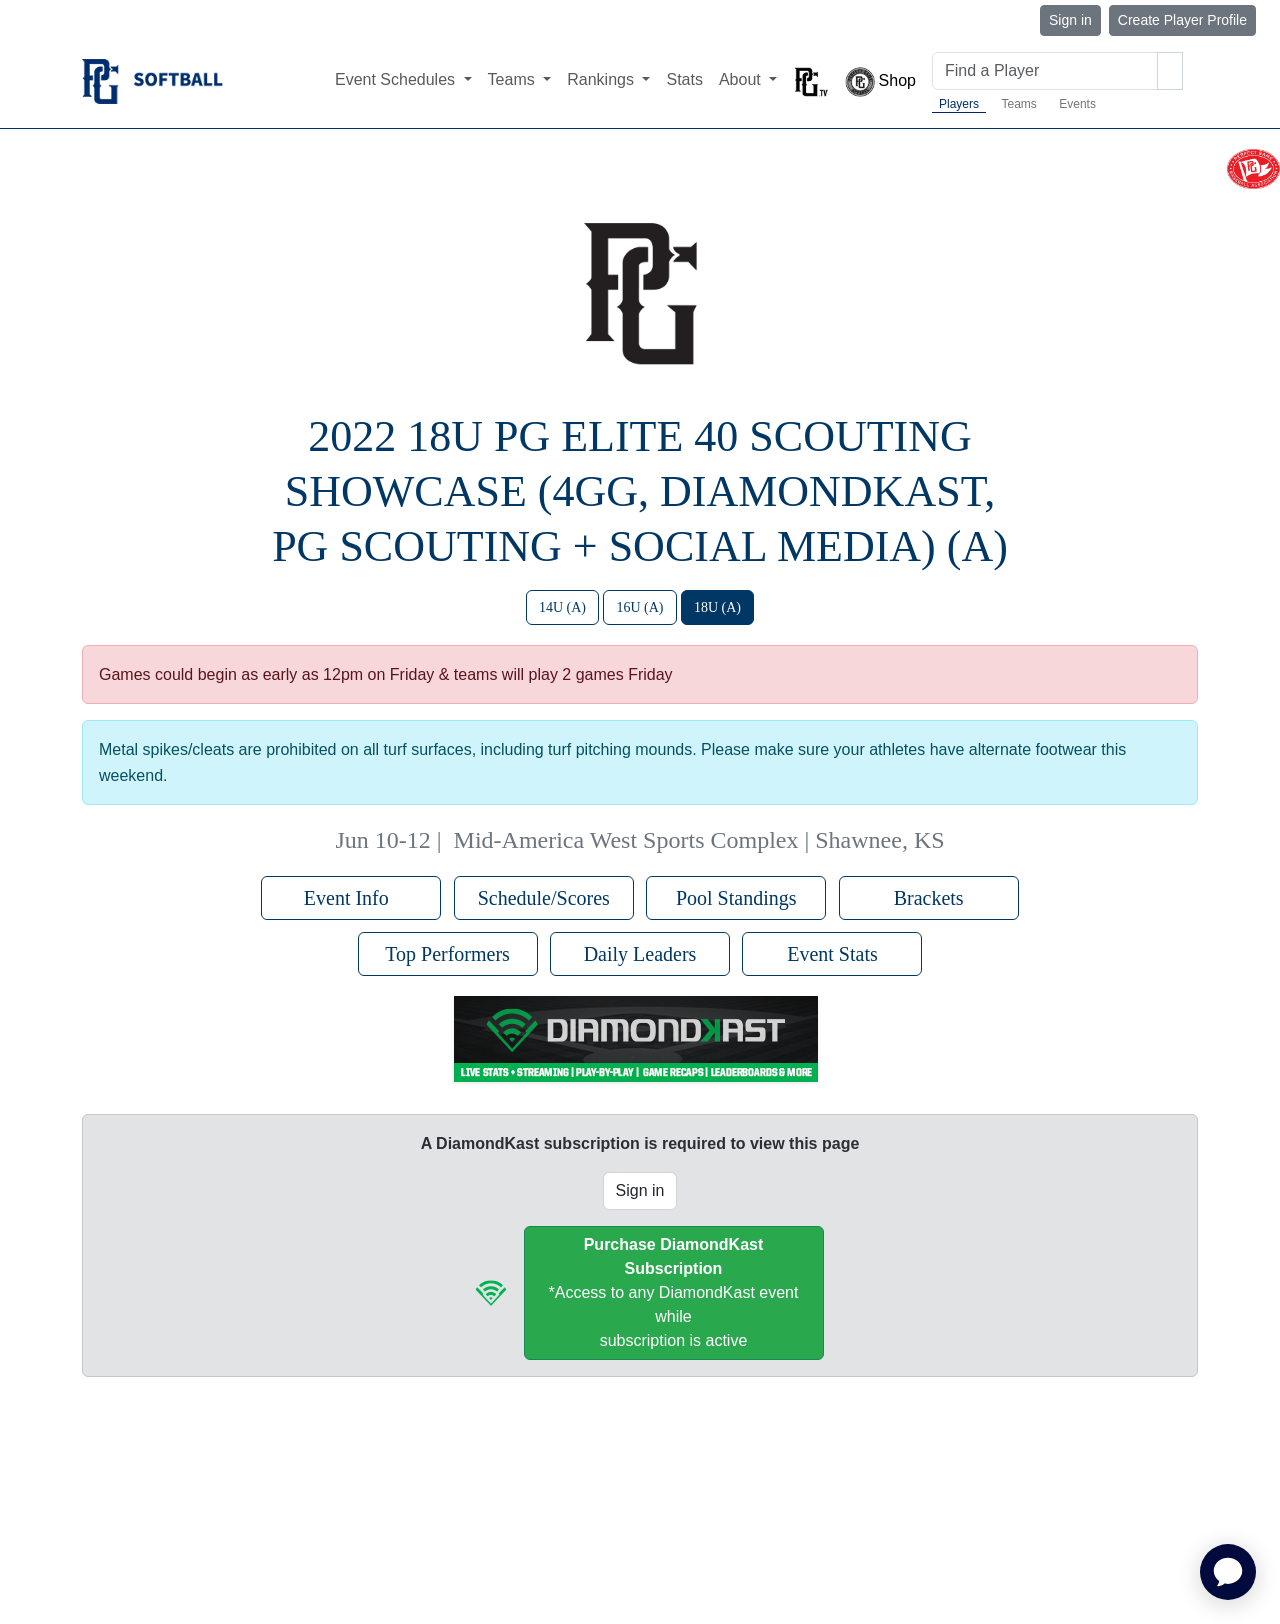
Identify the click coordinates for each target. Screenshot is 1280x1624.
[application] (1228, 1572)
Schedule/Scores (544, 898)
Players (959, 104)
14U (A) (562, 607)
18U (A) (717, 607)
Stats (684, 79)
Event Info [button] (351, 898)
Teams (1018, 104)
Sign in (1070, 20)
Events (1077, 104)
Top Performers (447, 954)
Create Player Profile (1182, 20)
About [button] (742, 79)
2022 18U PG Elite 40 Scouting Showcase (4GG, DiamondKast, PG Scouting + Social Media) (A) (640, 491)
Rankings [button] (602, 79)
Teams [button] (514, 79)
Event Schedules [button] (397, 79)
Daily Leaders (640, 954)
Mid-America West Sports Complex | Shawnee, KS (699, 840)
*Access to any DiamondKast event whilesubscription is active (674, 1292)
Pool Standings (736, 898)
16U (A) (639, 607)
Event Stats (832, 954)
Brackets (929, 898)
